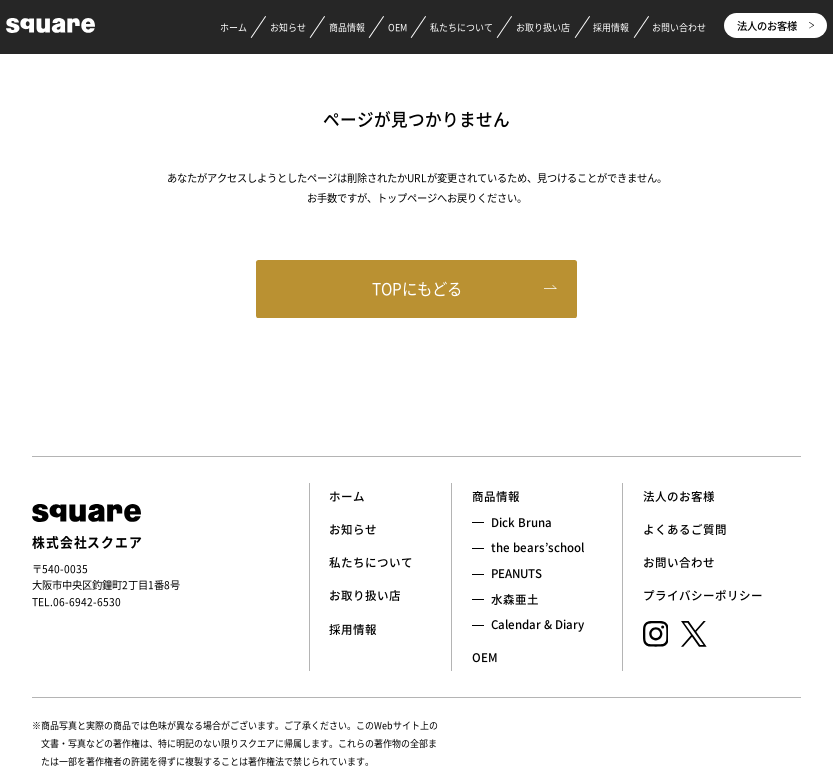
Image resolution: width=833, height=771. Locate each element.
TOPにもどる (417, 288)
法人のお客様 (775, 25)
